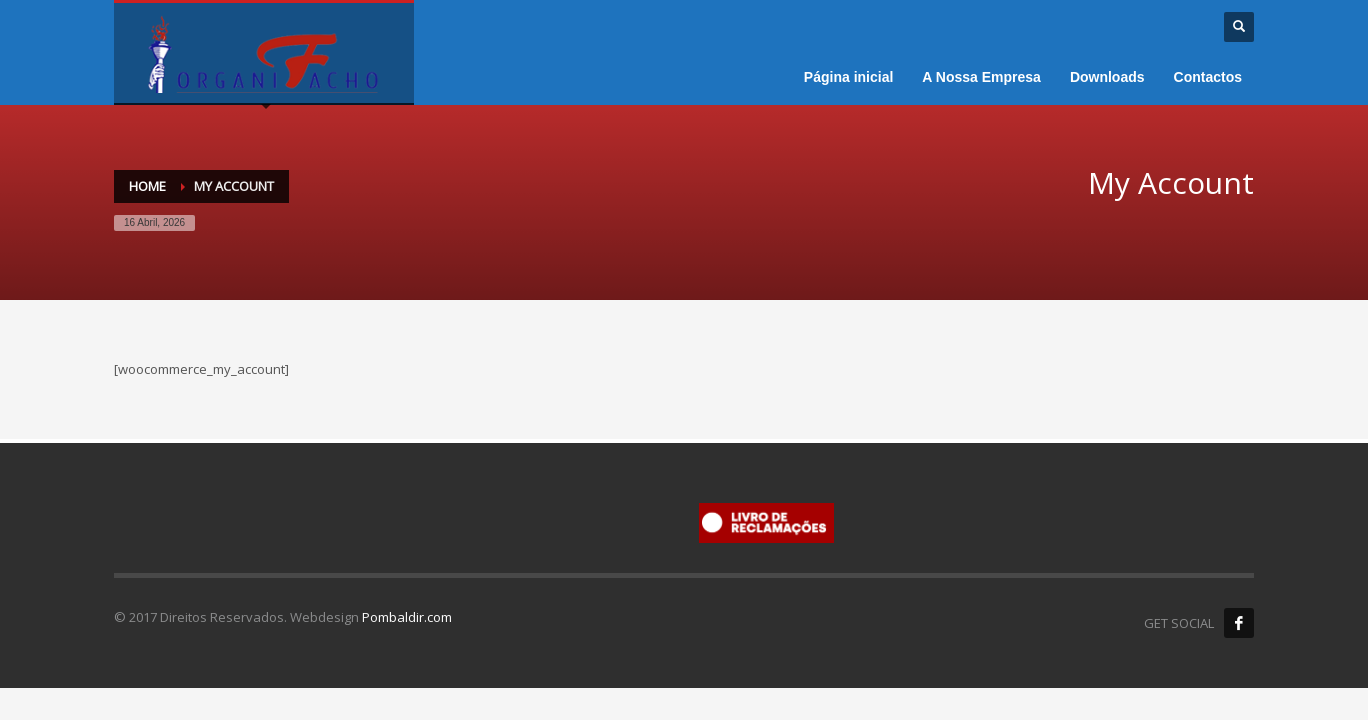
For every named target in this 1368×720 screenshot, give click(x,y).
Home (147, 186)
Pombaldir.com (407, 617)
